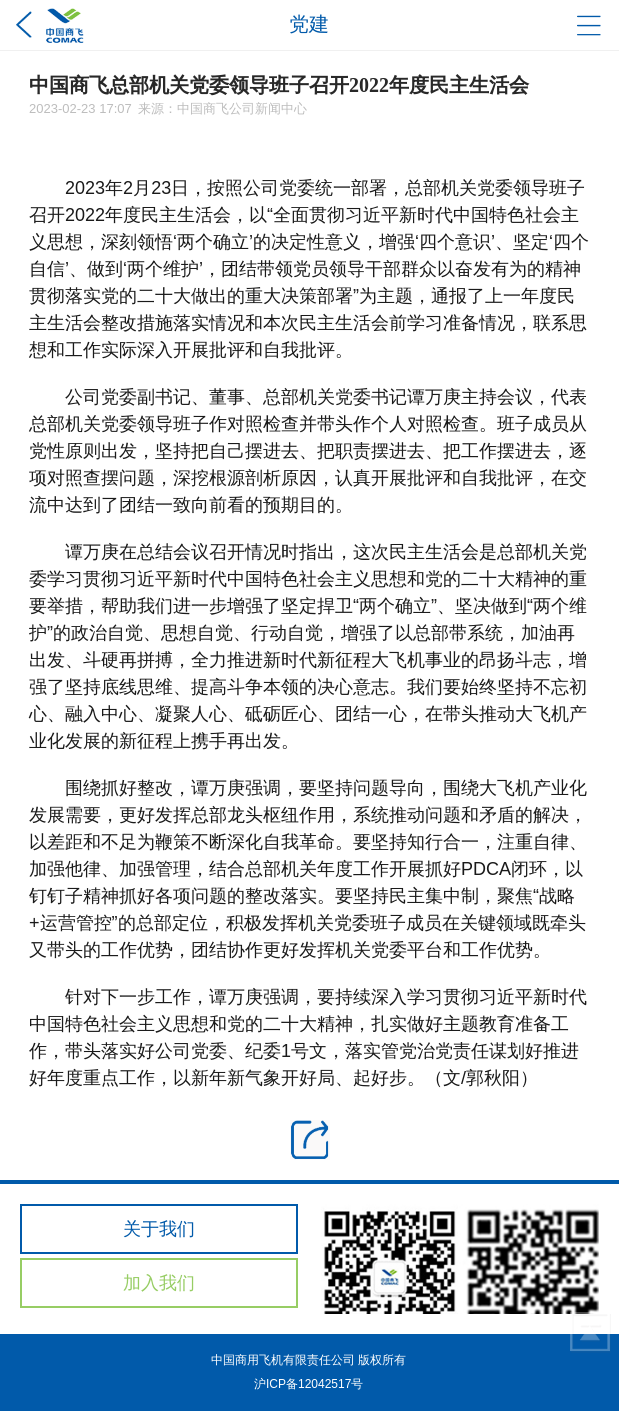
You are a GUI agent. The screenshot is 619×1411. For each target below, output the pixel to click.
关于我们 (159, 1229)
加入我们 (159, 1283)
